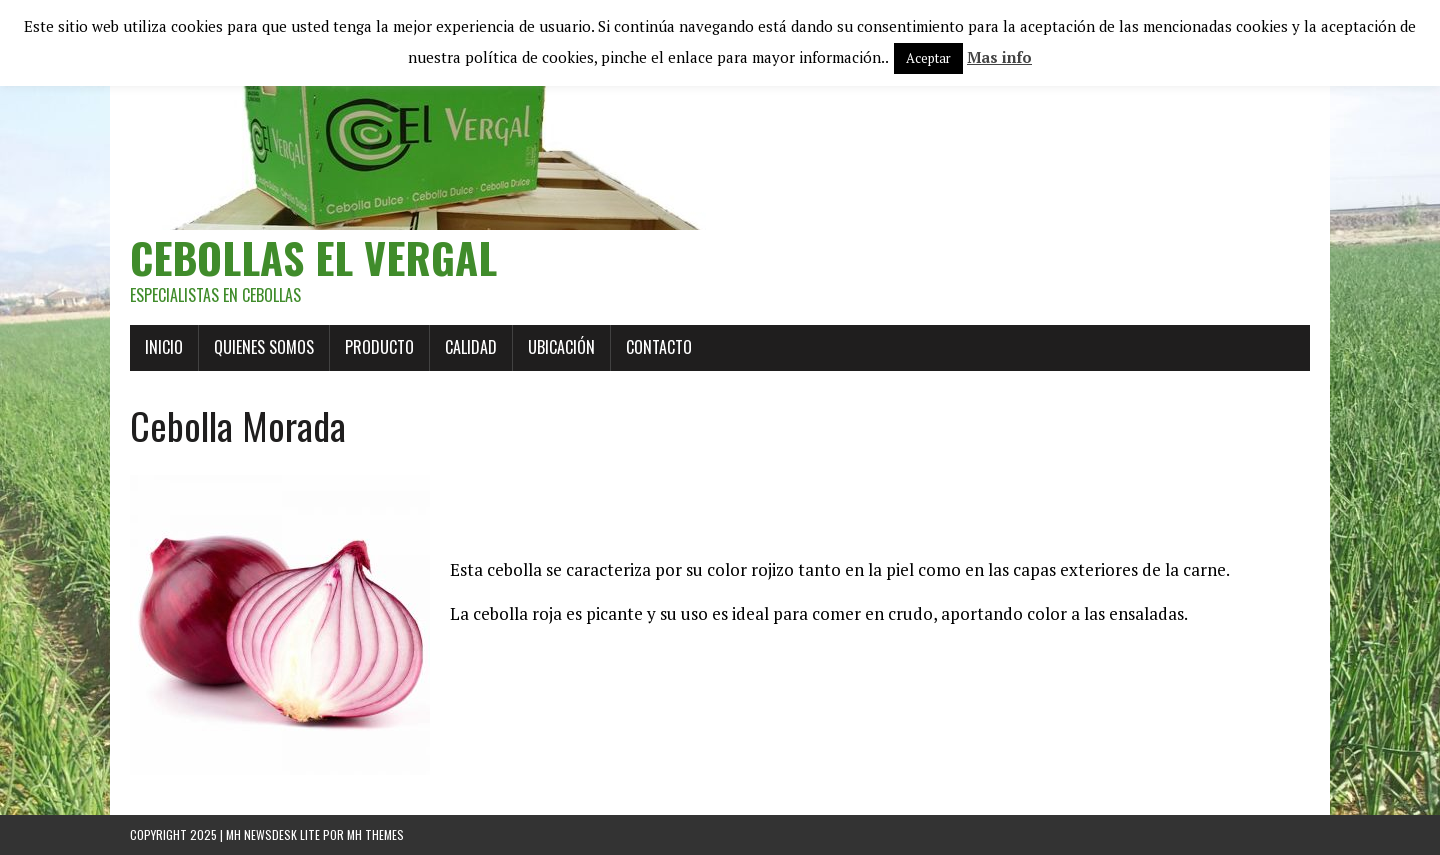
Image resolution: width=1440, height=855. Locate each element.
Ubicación (561, 347)
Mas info (999, 57)
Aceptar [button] (928, 58)
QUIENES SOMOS (264, 347)
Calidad (471, 347)
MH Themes (375, 834)
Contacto (659, 347)
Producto (379, 347)
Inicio (164, 347)
